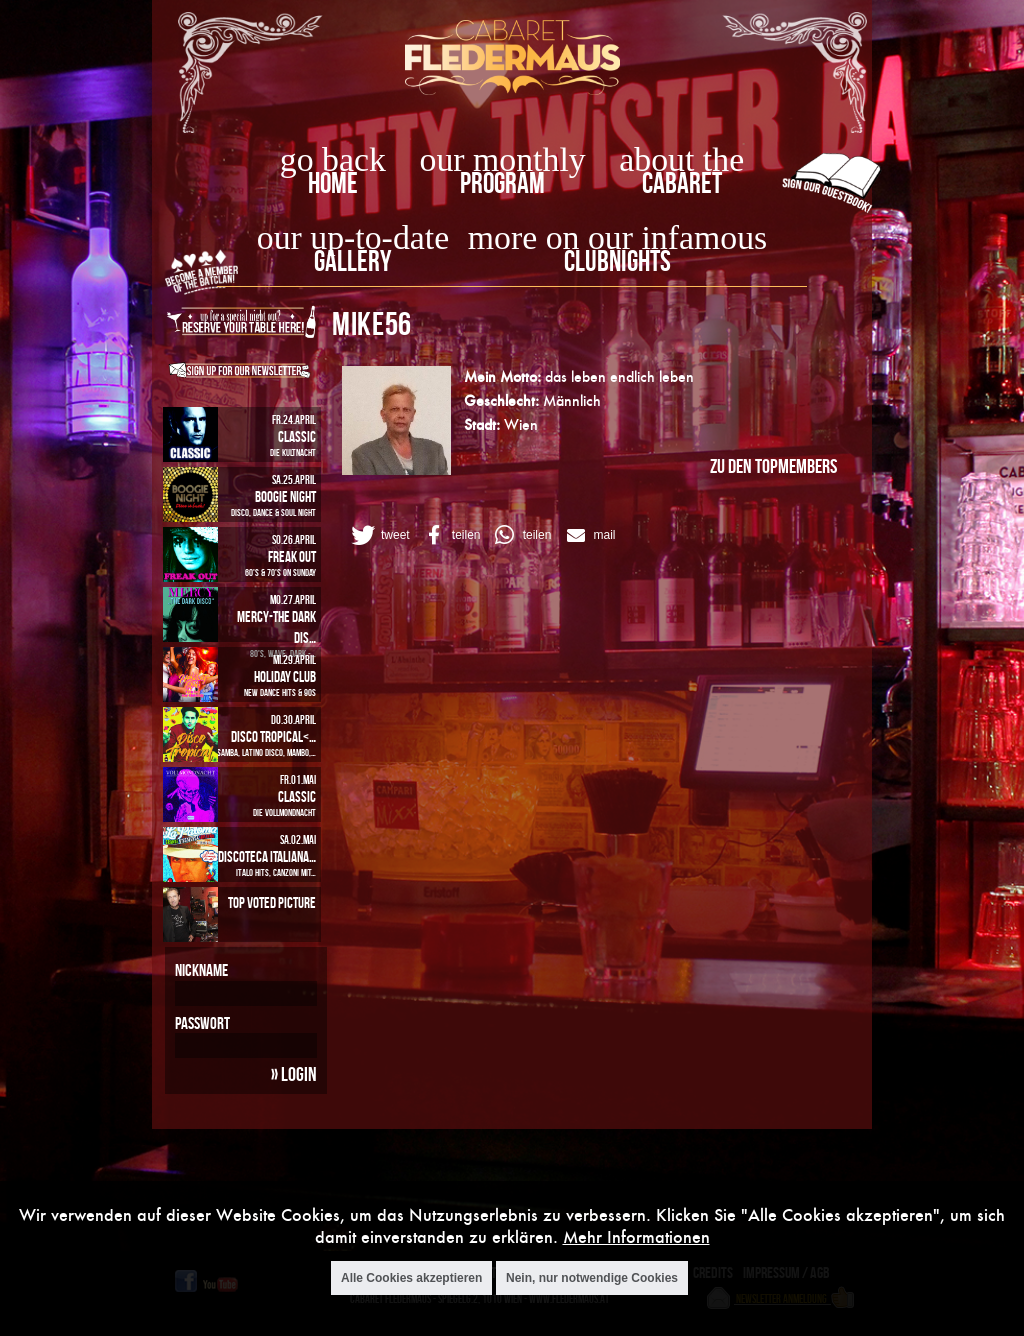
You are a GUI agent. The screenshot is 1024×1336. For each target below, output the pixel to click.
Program (502, 182)
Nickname (201, 970)
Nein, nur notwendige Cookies (592, 1278)
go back (333, 159)
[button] (379, 535)
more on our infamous (617, 237)
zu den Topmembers (773, 465)
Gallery (352, 260)
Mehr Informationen (636, 1236)
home (333, 182)
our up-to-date (353, 237)
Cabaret (682, 182)
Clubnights (617, 260)
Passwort (202, 1023)
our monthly (503, 159)
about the (681, 159)
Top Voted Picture (272, 902)
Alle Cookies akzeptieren (411, 1278)
